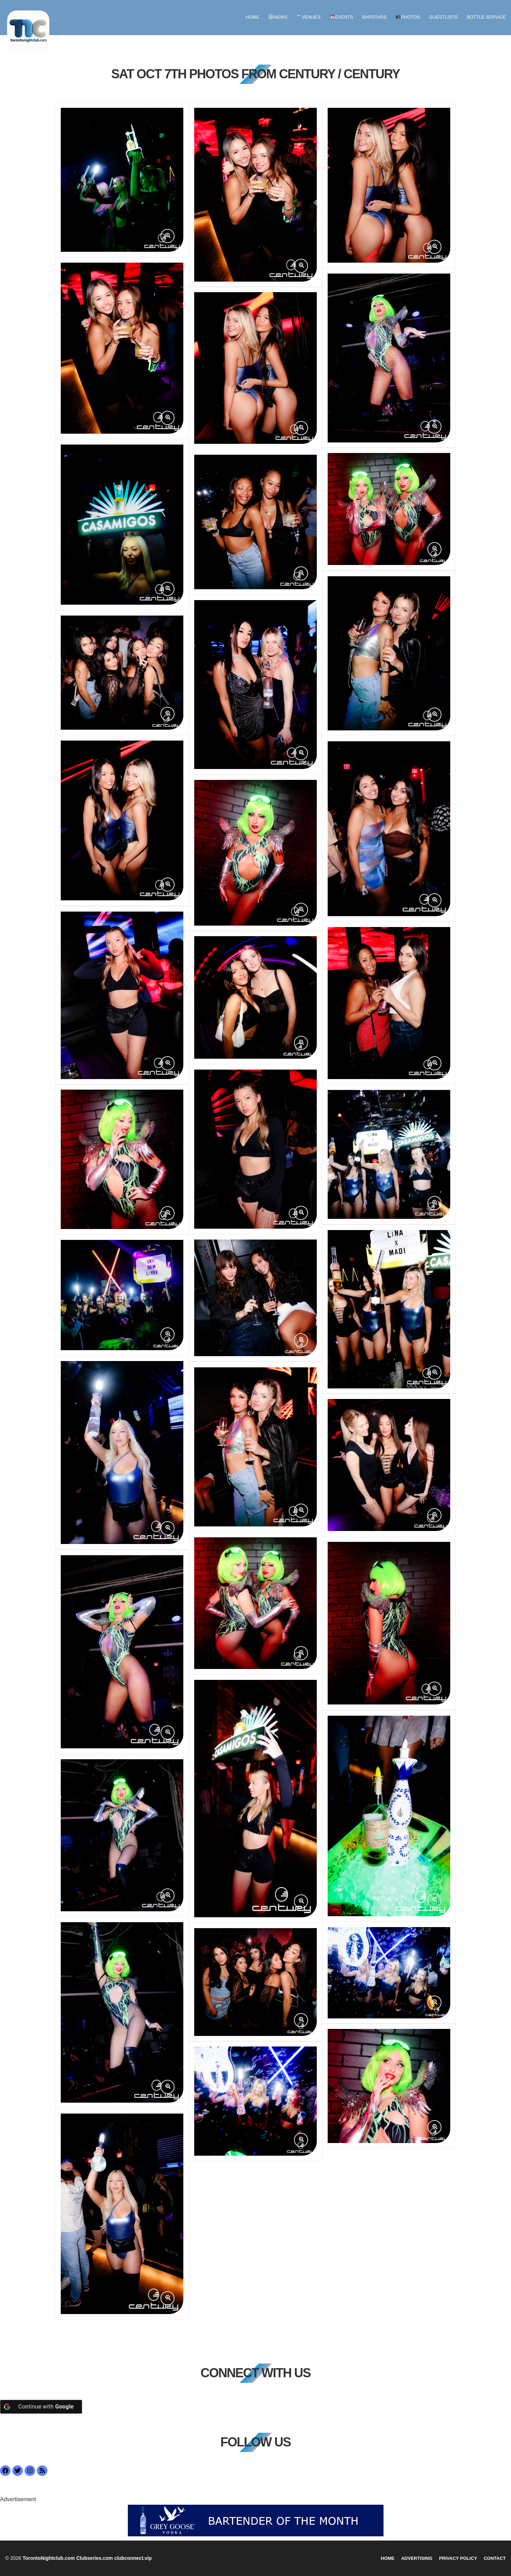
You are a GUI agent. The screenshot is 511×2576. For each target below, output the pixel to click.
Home (253, 17)
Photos (408, 17)
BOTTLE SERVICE (486, 17)
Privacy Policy (458, 2558)
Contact (495, 2558)
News (278, 17)
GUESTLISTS (443, 17)
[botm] (256, 2520)
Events (341, 17)
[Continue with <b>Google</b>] (41, 2407)
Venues (308, 17)
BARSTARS (374, 17)
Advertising (416, 2558)
